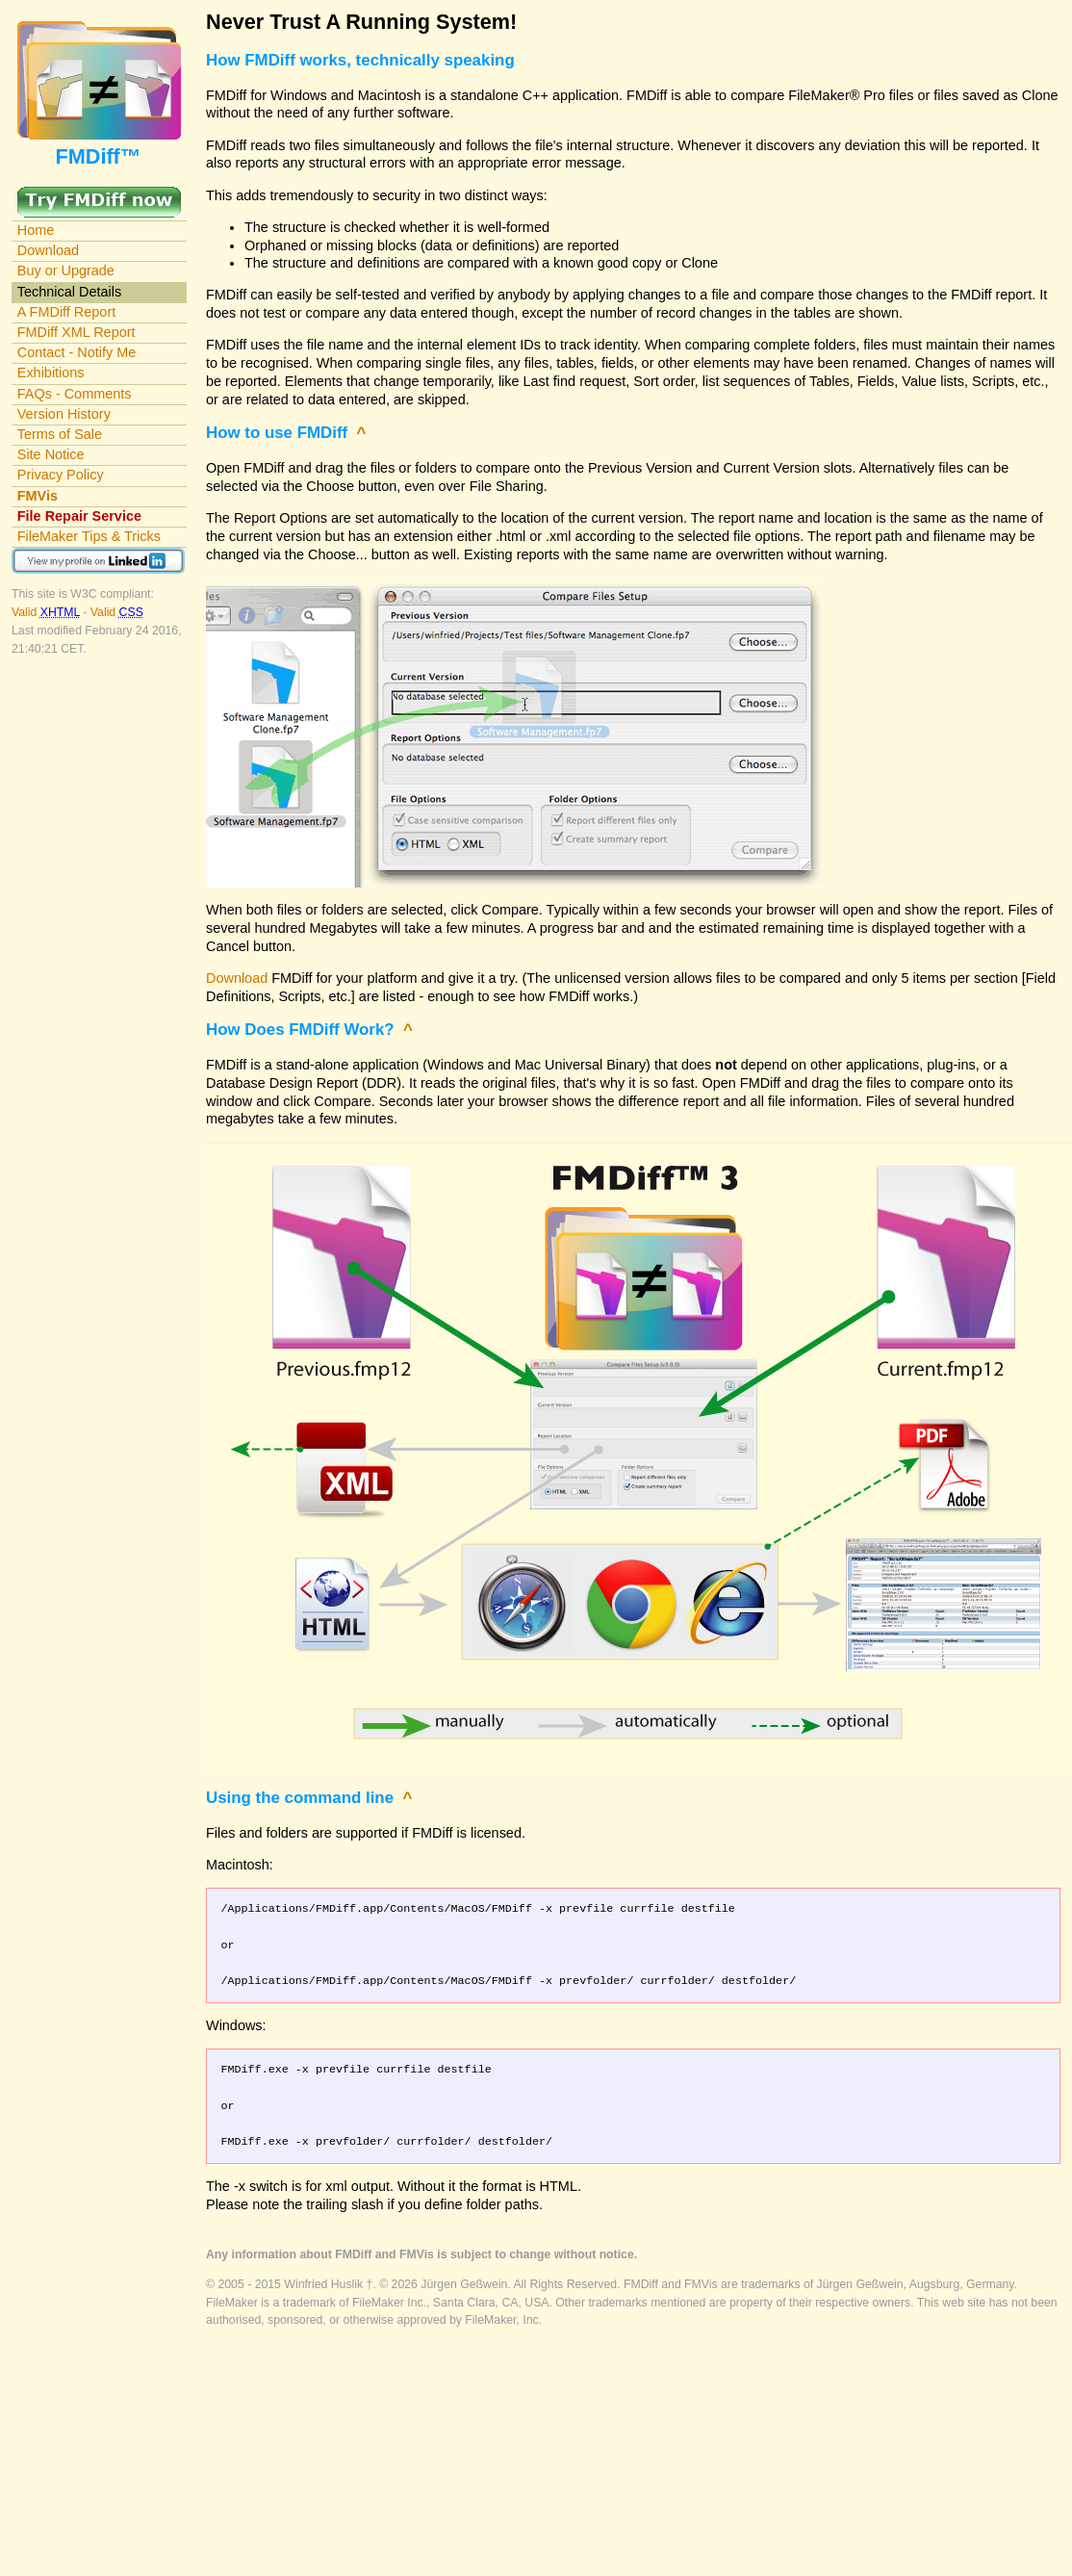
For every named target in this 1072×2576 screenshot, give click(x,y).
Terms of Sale (59, 434)
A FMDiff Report (66, 312)
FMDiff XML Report (76, 332)
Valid (47, 612)
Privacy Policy (60, 474)
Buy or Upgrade (66, 270)
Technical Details (69, 291)
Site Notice (51, 454)
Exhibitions (51, 372)
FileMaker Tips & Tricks (89, 536)
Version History (64, 414)
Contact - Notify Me (77, 352)
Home (36, 230)
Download (48, 250)
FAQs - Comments (74, 393)
